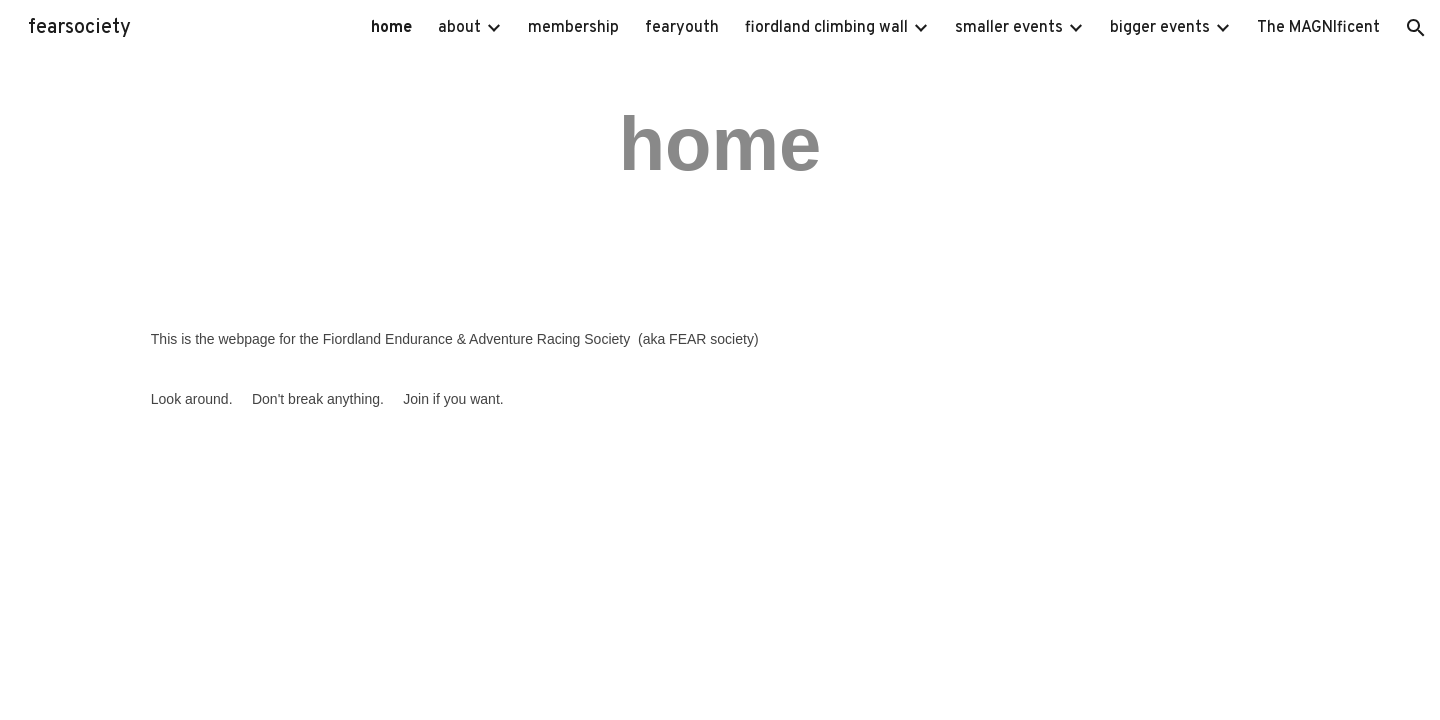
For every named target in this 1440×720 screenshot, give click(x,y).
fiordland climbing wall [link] (826, 28)
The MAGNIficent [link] (1318, 28)
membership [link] (573, 28)
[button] (1416, 28)
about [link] (459, 28)
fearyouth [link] (682, 28)
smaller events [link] (1009, 28)
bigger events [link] (1160, 28)
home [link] (391, 28)
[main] (720, 142)
